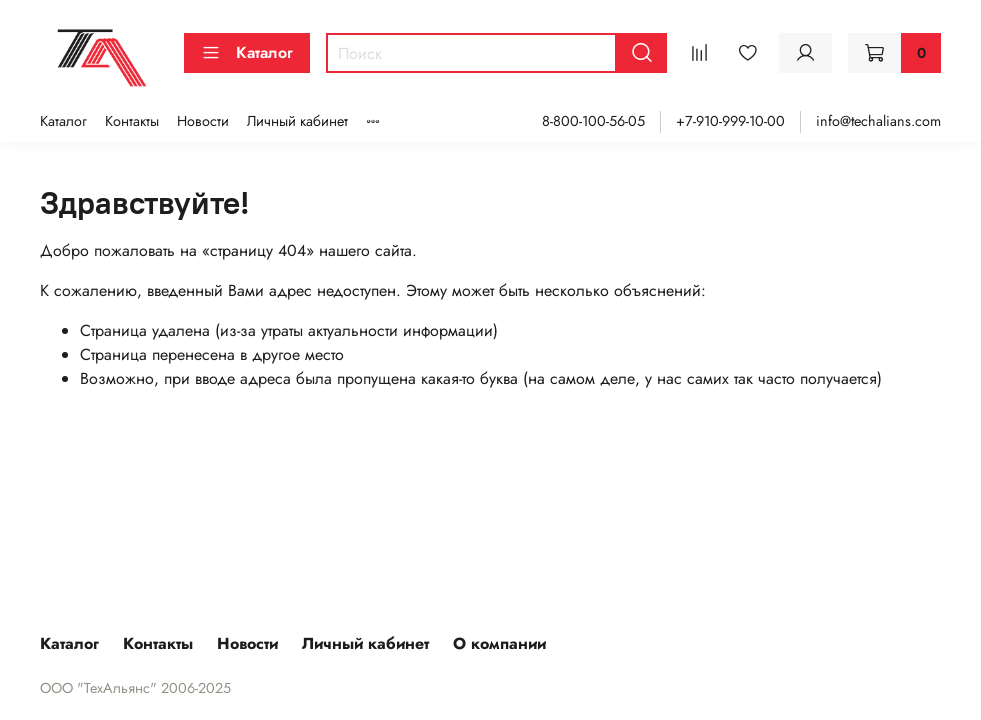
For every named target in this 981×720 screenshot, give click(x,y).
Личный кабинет (297, 121)
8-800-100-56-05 (593, 121)
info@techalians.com (878, 121)
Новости (203, 121)
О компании (499, 643)
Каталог (247, 52)
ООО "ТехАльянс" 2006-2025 (135, 688)
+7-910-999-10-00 (730, 121)
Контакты (132, 121)
